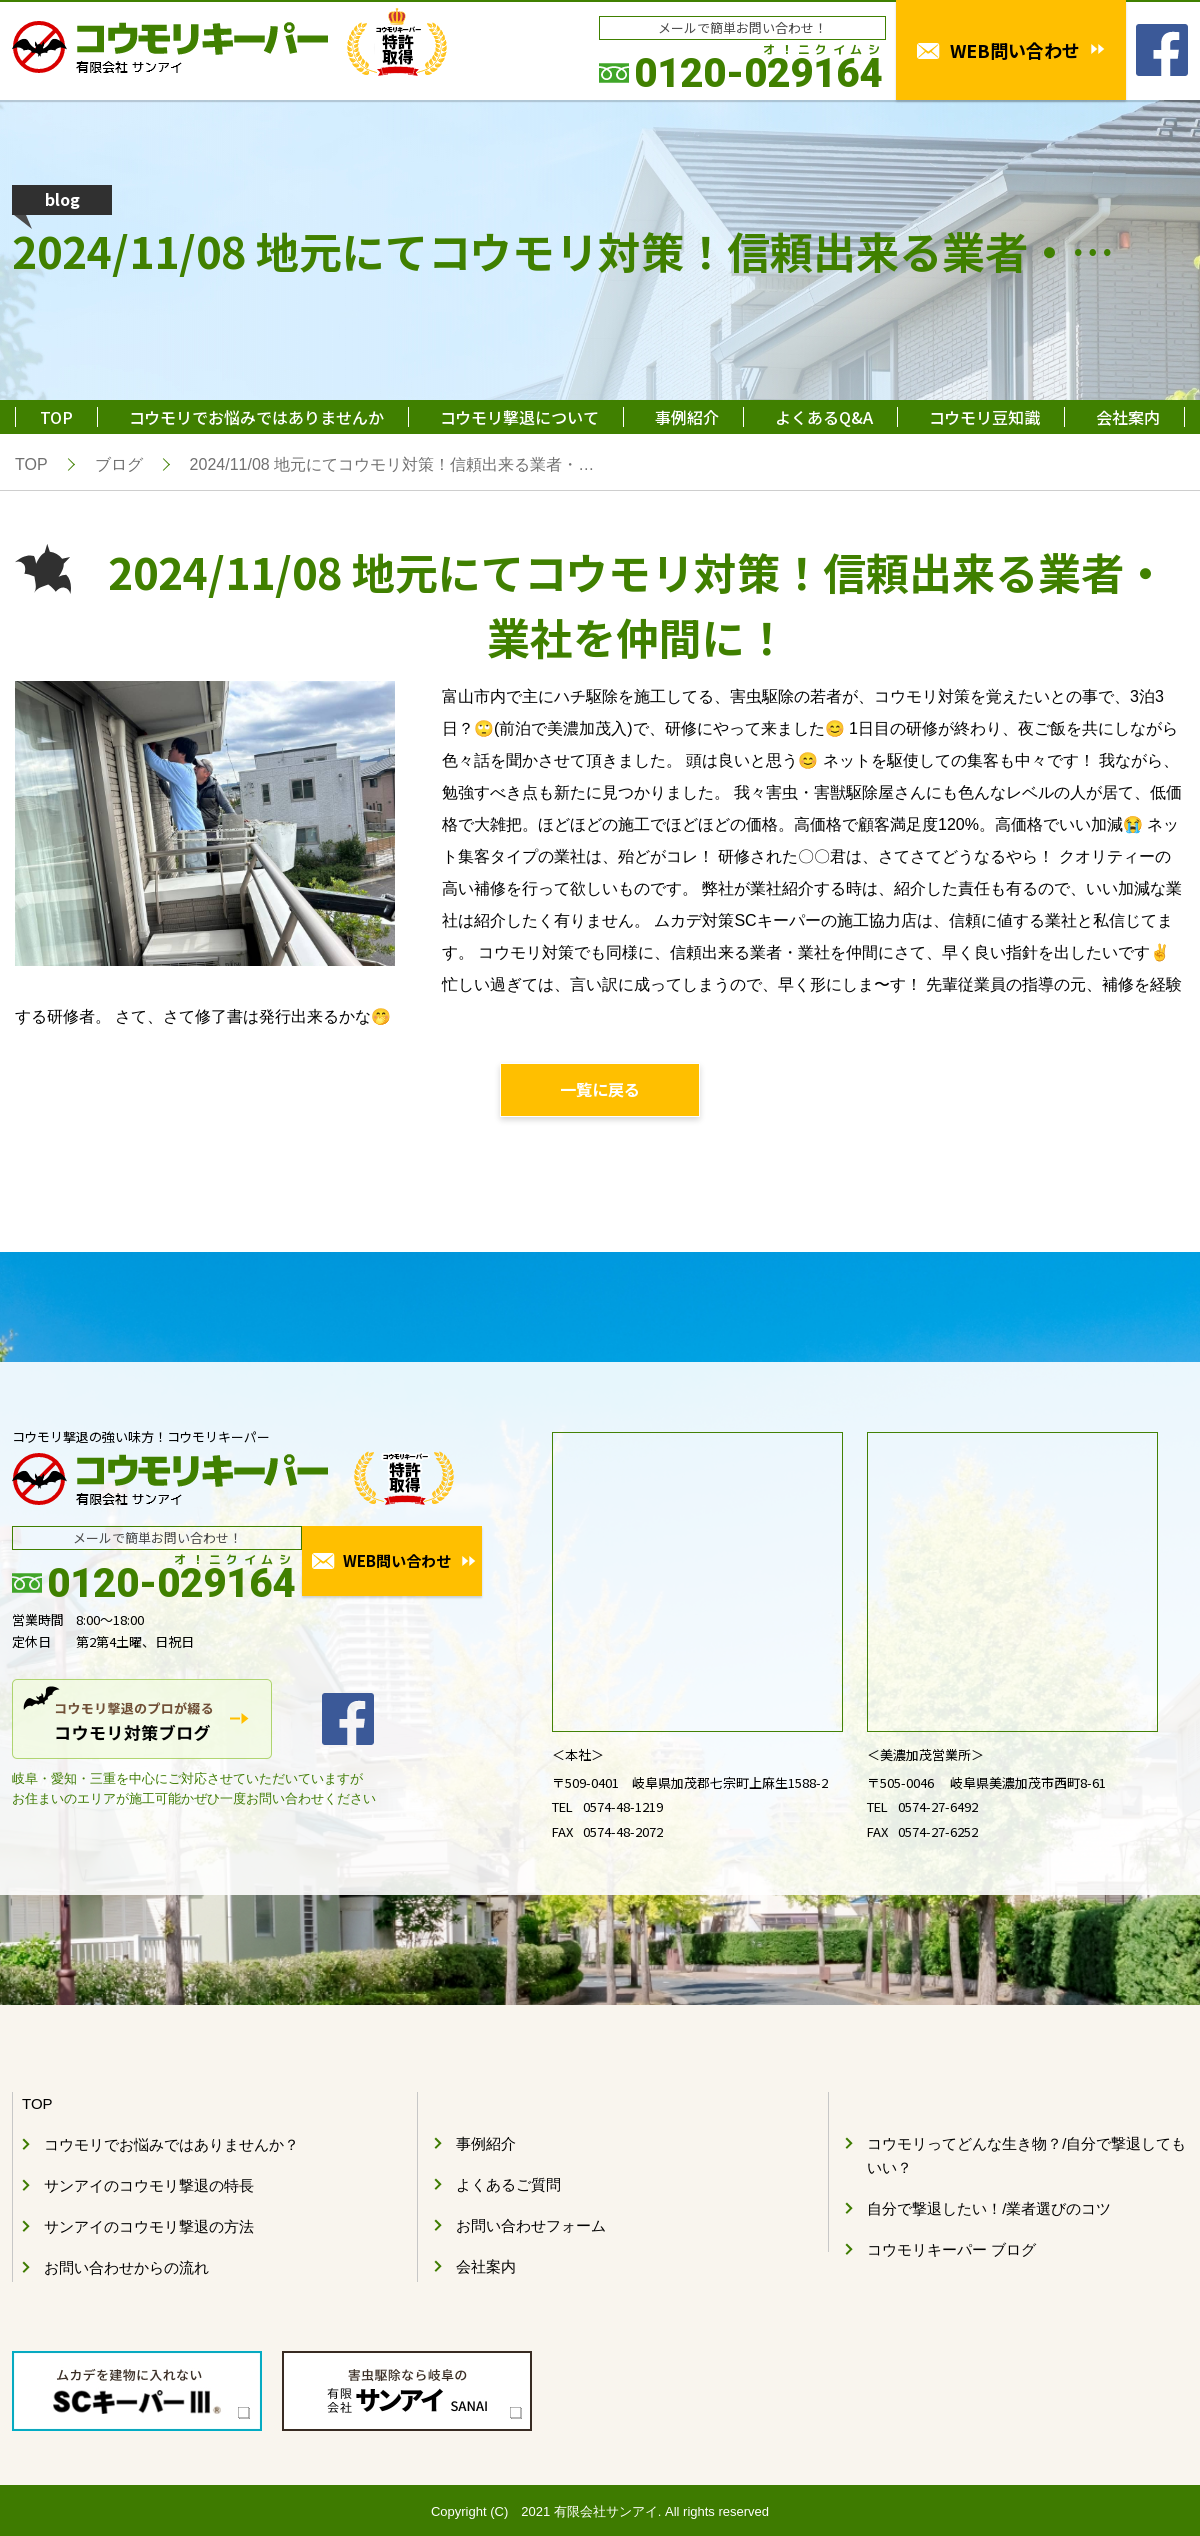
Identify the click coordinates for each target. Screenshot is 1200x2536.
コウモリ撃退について (519, 417)
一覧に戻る (600, 1090)
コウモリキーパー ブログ (951, 2250)
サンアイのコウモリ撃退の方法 (149, 2227)
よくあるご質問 (508, 2185)
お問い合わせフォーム (531, 2226)
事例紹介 (687, 417)
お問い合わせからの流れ (126, 2268)
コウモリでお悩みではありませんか (256, 417)
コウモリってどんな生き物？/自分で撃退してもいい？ (1026, 2156)
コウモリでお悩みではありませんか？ (171, 2145)
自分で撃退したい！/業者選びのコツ (989, 2209)
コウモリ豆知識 (984, 417)
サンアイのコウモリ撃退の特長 (149, 2186)
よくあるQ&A (824, 417)
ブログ (119, 464)
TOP (56, 417)
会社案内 (1128, 417)
